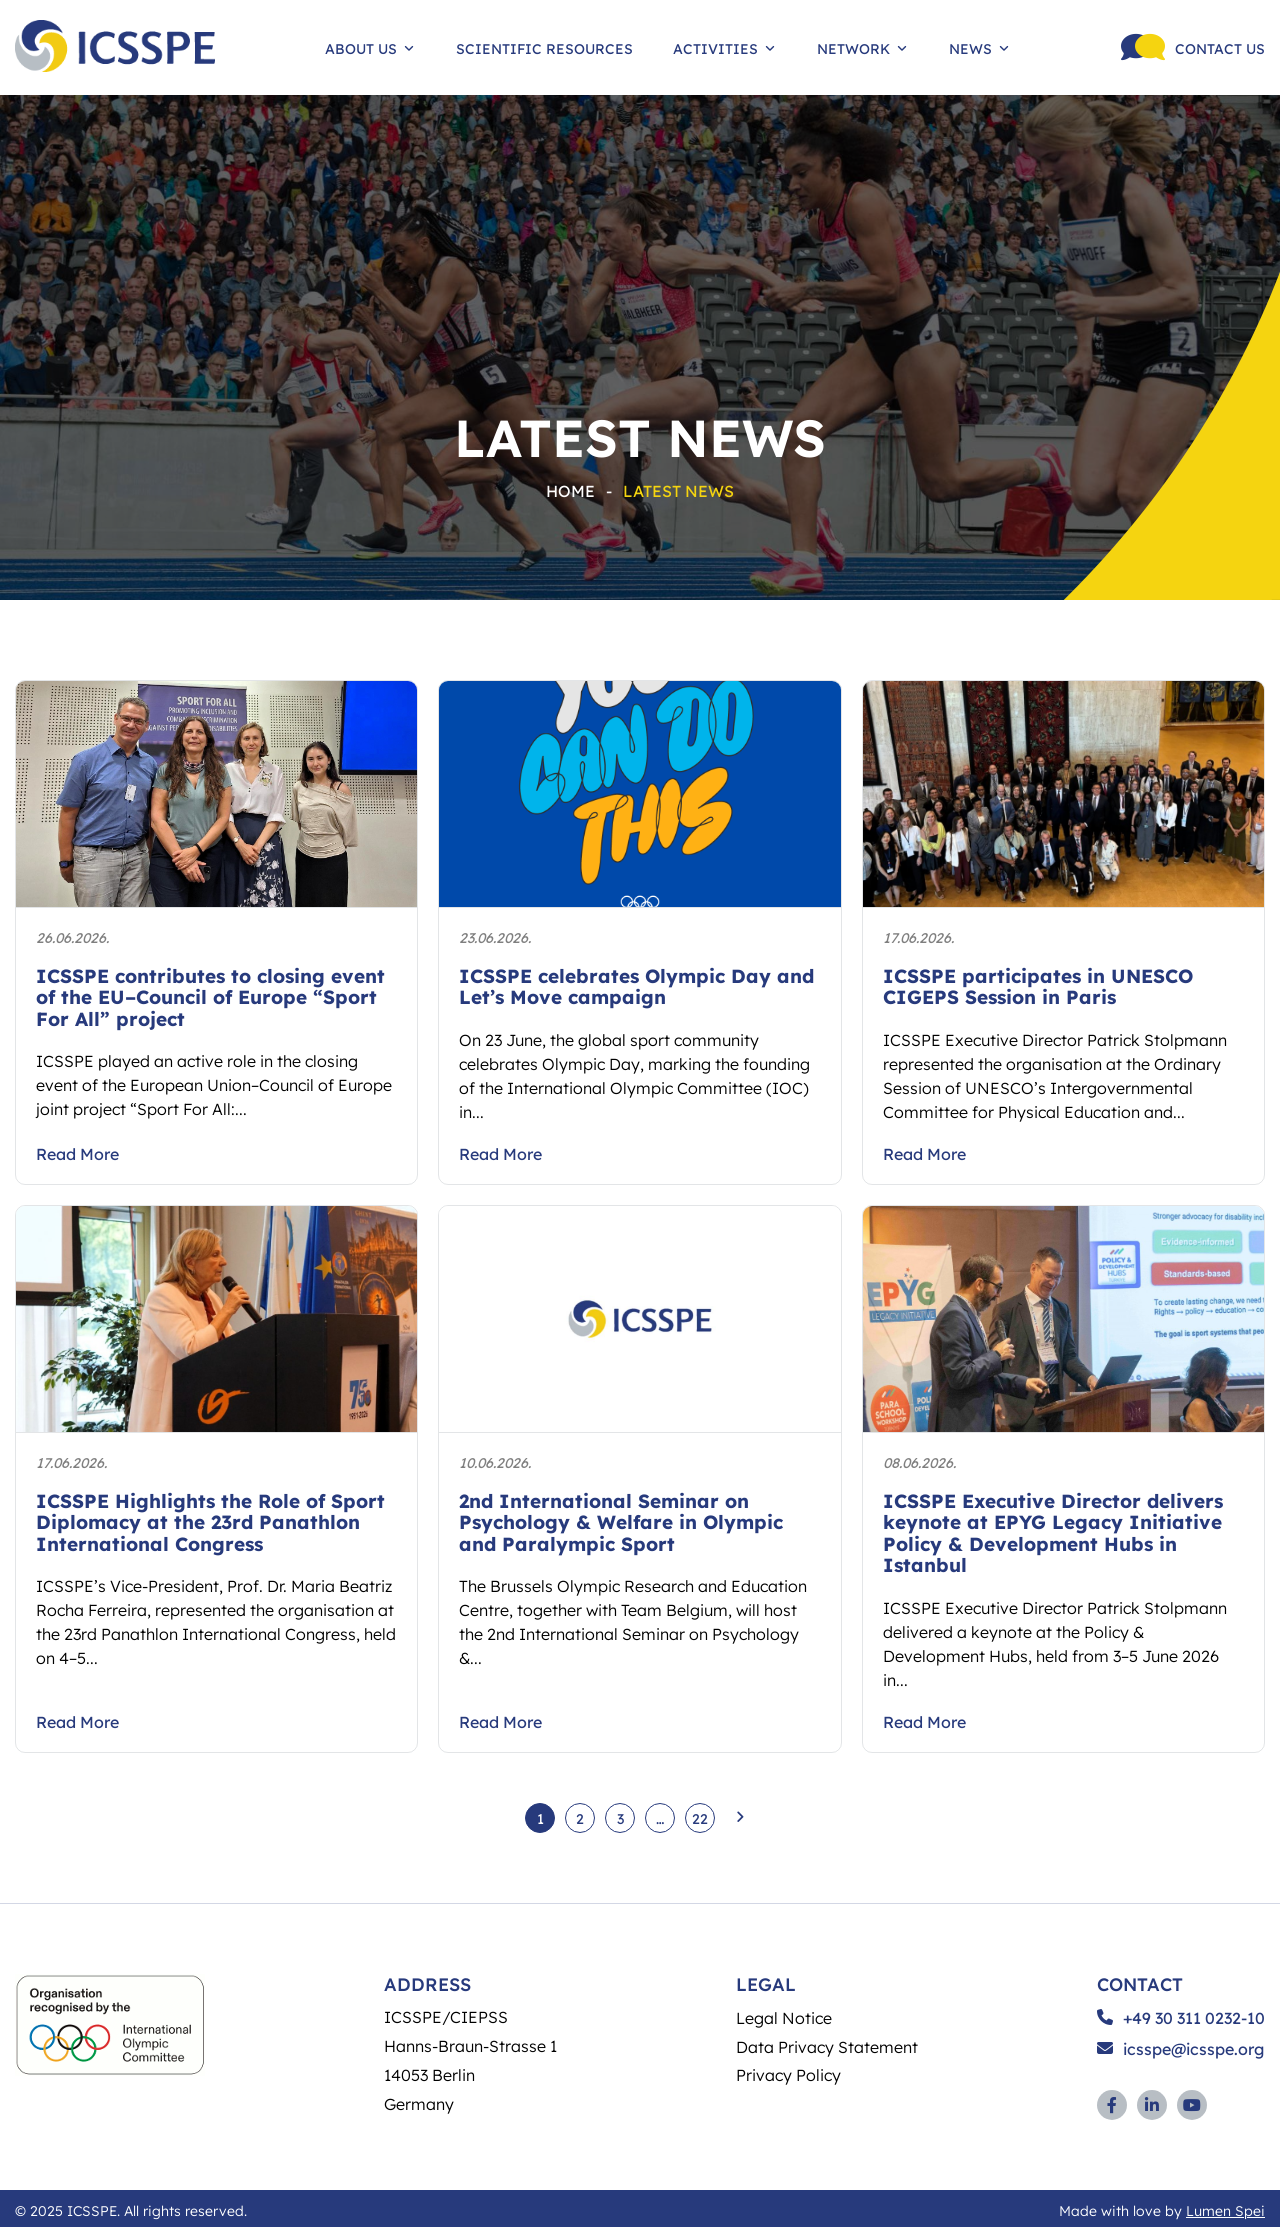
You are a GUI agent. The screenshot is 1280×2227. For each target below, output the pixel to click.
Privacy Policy (788, 2074)
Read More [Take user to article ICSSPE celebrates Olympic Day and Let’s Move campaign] (500, 1154)
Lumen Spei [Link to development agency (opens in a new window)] (1225, 2210)
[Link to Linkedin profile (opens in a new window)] (1152, 2105)
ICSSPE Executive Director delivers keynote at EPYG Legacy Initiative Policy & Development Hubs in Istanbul (1053, 1533)
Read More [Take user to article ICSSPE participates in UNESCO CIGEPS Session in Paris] (924, 1154)
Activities (725, 48)
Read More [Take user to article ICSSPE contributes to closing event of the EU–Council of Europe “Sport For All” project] (77, 1154)
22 (700, 1818)
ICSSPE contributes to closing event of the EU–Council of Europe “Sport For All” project (210, 997)
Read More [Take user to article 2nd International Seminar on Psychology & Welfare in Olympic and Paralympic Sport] (500, 1722)
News (980, 48)
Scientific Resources (544, 48)
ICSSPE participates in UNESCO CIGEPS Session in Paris (1038, 986)
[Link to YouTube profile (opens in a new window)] (1192, 2105)
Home (570, 490)
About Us (370, 48)
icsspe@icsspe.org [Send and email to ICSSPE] (1180, 2049)
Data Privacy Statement (827, 2046)
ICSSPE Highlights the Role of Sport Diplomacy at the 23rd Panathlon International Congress (210, 1522)
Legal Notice (784, 2017)
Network (863, 48)
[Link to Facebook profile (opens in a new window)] (1112, 2105)
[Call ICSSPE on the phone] (1193, 47)
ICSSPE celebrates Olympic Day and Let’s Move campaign (636, 986)
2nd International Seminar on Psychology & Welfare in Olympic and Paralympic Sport (621, 1522)
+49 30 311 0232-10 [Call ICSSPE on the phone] (1181, 2018)
